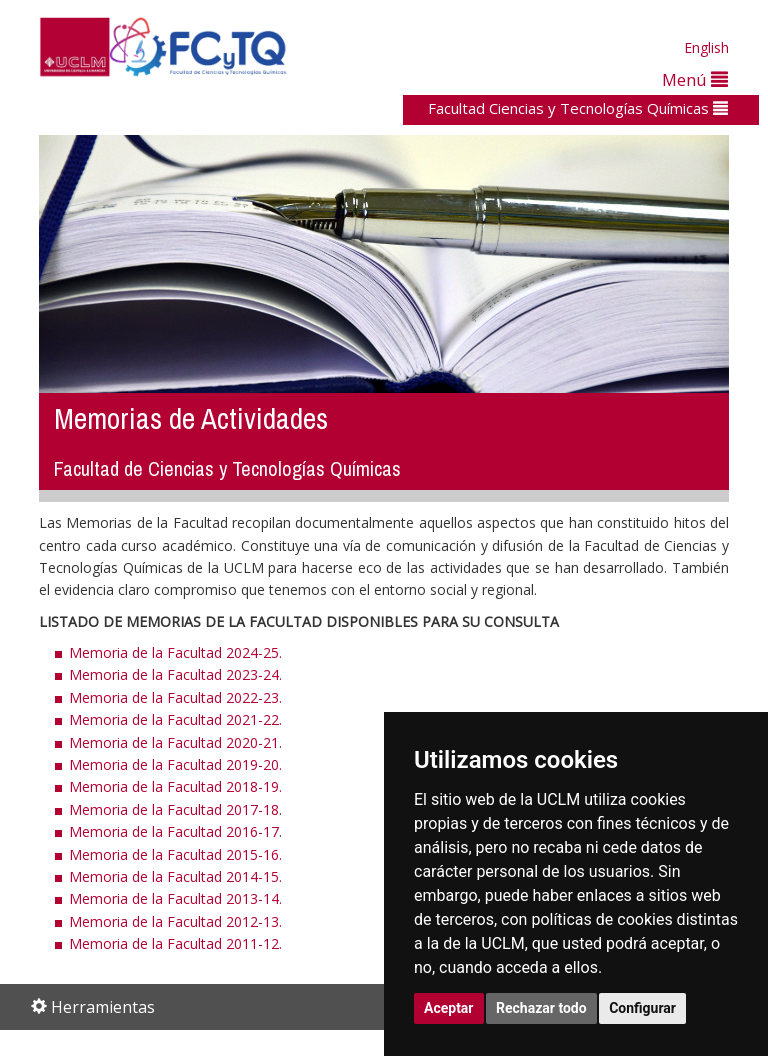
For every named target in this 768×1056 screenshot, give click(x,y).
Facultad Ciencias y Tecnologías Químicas (578, 108)
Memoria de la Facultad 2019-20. (175, 764)
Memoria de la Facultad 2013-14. (175, 898)
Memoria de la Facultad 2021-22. (175, 719)
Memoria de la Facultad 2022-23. (175, 697)
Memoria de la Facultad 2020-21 (174, 742)
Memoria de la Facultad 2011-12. (175, 943)
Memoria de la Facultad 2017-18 (174, 809)
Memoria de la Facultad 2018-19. (175, 786)
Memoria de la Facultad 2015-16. (175, 854)
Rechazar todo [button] (541, 1008)
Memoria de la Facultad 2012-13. (175, 921)
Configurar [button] (642, 1008)
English (706, 47)
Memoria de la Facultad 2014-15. (175, 876)
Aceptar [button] (449, 1008)
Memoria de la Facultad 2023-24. (175, 674)
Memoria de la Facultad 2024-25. (175, 652)
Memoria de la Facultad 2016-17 (174, 831)
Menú (695, 79)
